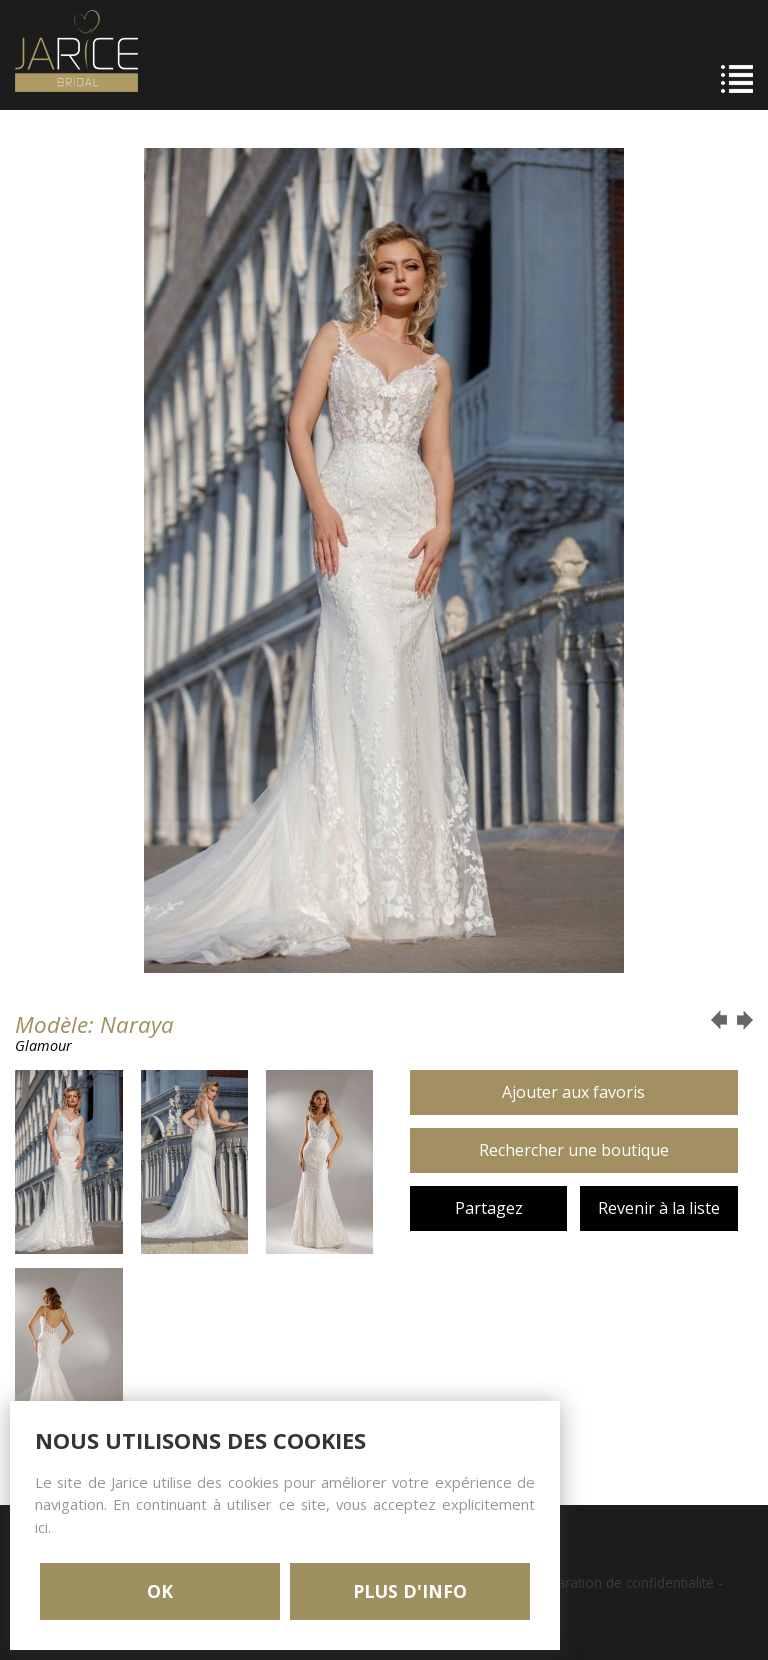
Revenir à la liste (659, 1208)
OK (160, 1591)
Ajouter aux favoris (573, 1092)
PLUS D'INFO (410, 1591)
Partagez (489, 1208)
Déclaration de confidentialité (622, 1582)
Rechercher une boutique (574, 1150)
